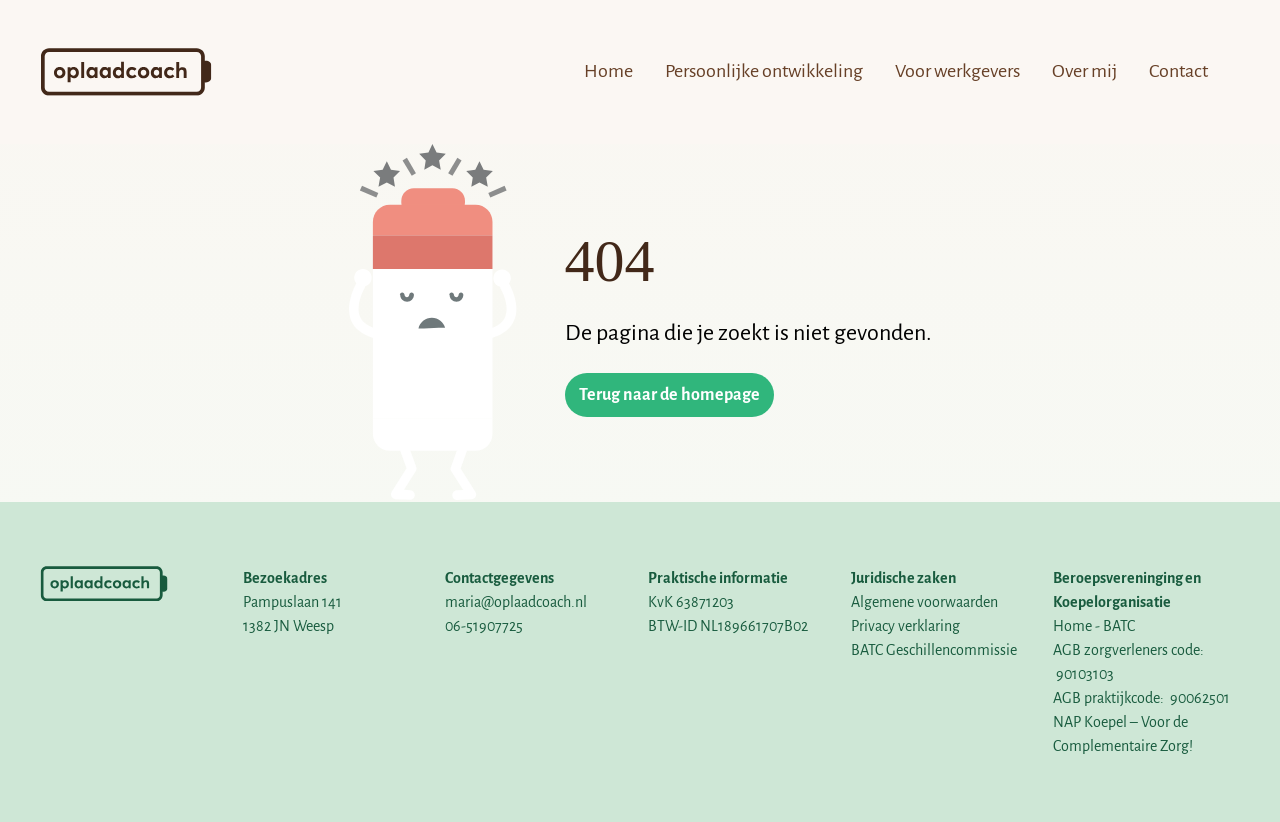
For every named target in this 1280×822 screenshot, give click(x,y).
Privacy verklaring (905, 626)
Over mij (1084, 71)
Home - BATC (1094, 626)
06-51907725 (484, 626)
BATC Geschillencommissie (934, 650)
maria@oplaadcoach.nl (516, 602)
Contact (1178, 71)
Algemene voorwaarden (924, 602)
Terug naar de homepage (669, 395)
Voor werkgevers (957, 71)
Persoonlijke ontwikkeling (764, 71)
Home (608, 71)
